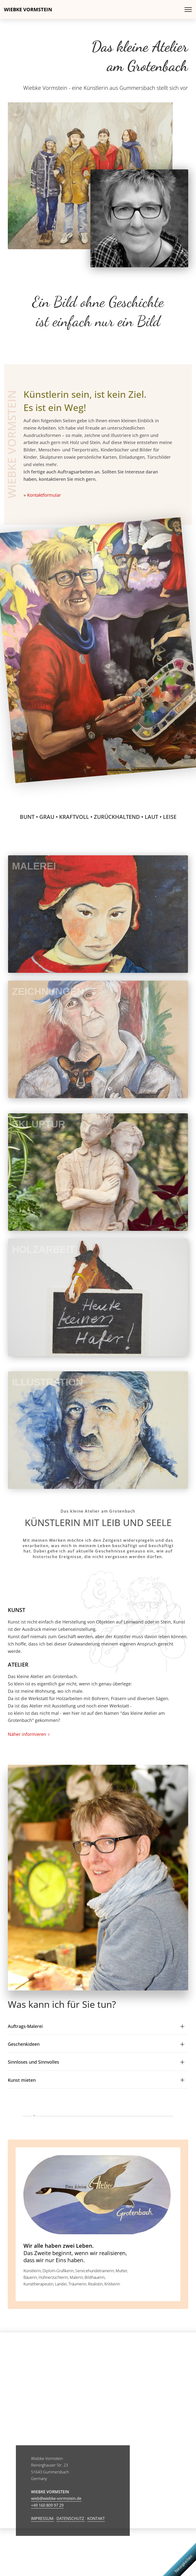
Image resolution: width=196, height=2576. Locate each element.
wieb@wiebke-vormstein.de (56, 2498)
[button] (98, 2026)
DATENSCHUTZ (70, 2518)
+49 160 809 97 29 (47, 2505)
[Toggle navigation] (188, 9)
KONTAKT (96, 2518)
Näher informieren (27, 1734)
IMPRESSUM (42, 2518)
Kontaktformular (44, 495)
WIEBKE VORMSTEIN (28, 9)
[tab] (98, 2027)
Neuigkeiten (184, 2564)
